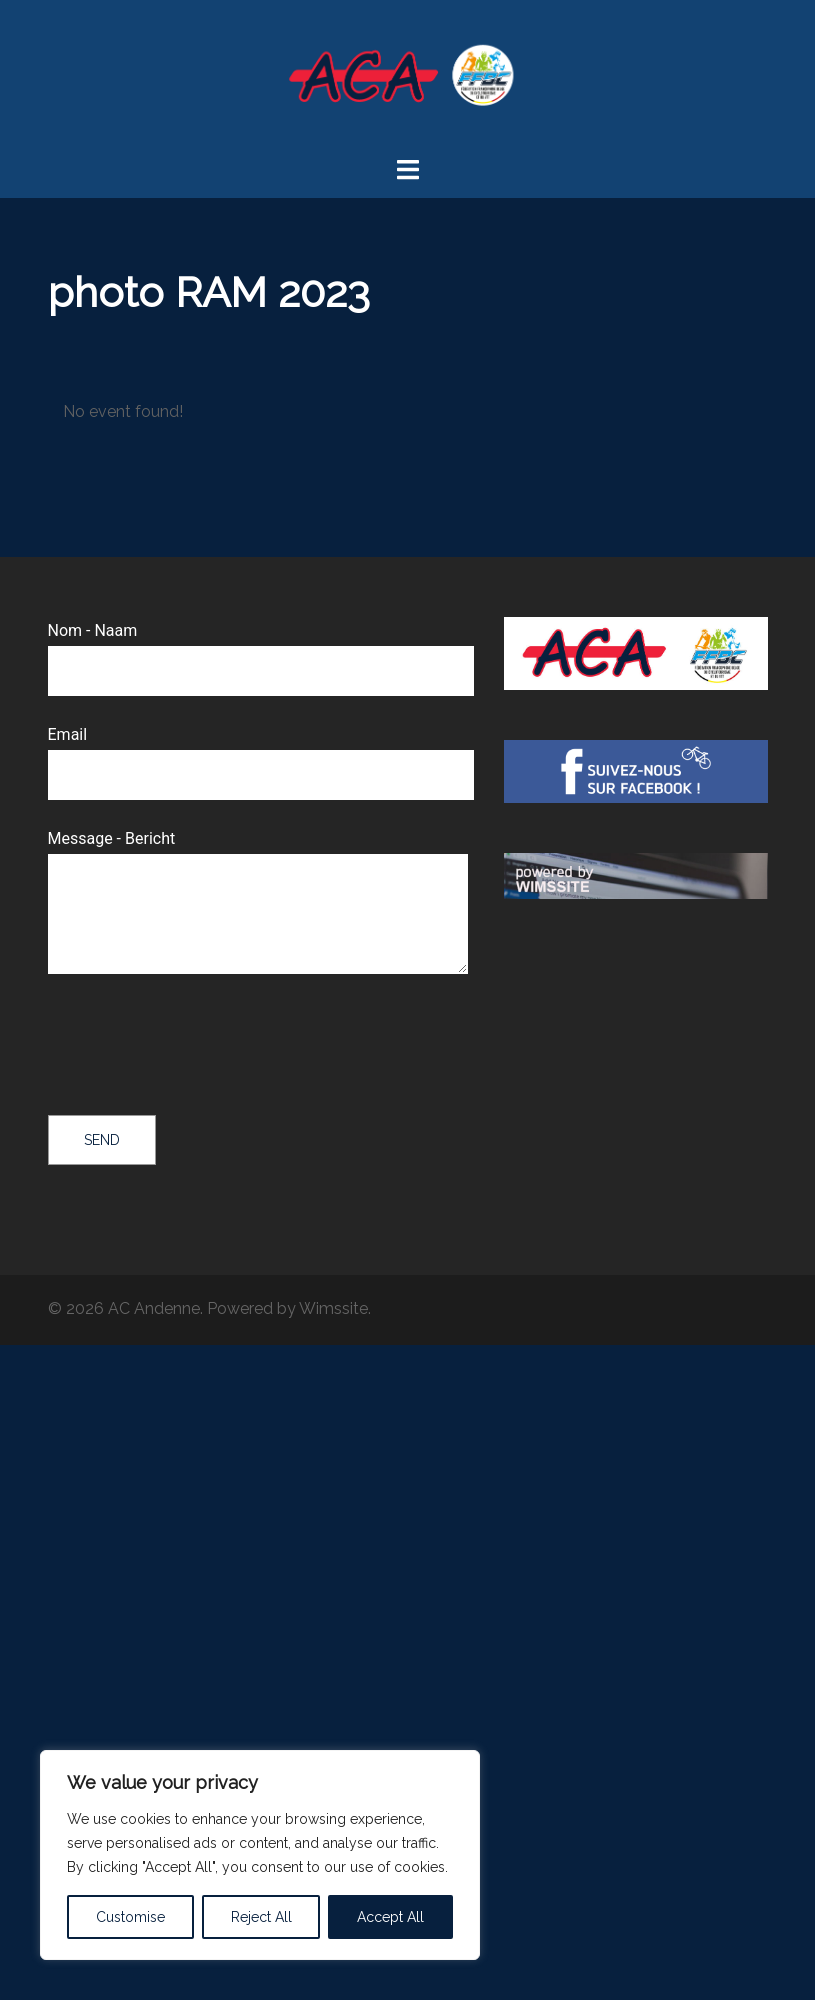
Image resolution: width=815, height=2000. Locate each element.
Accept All (390, 1917)
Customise (130, 1917)
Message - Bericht (258, 903)
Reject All (261, 1917)
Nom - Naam (261, 650)
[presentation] (200, 1047)
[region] (260, 1855)
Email (261, 754)
